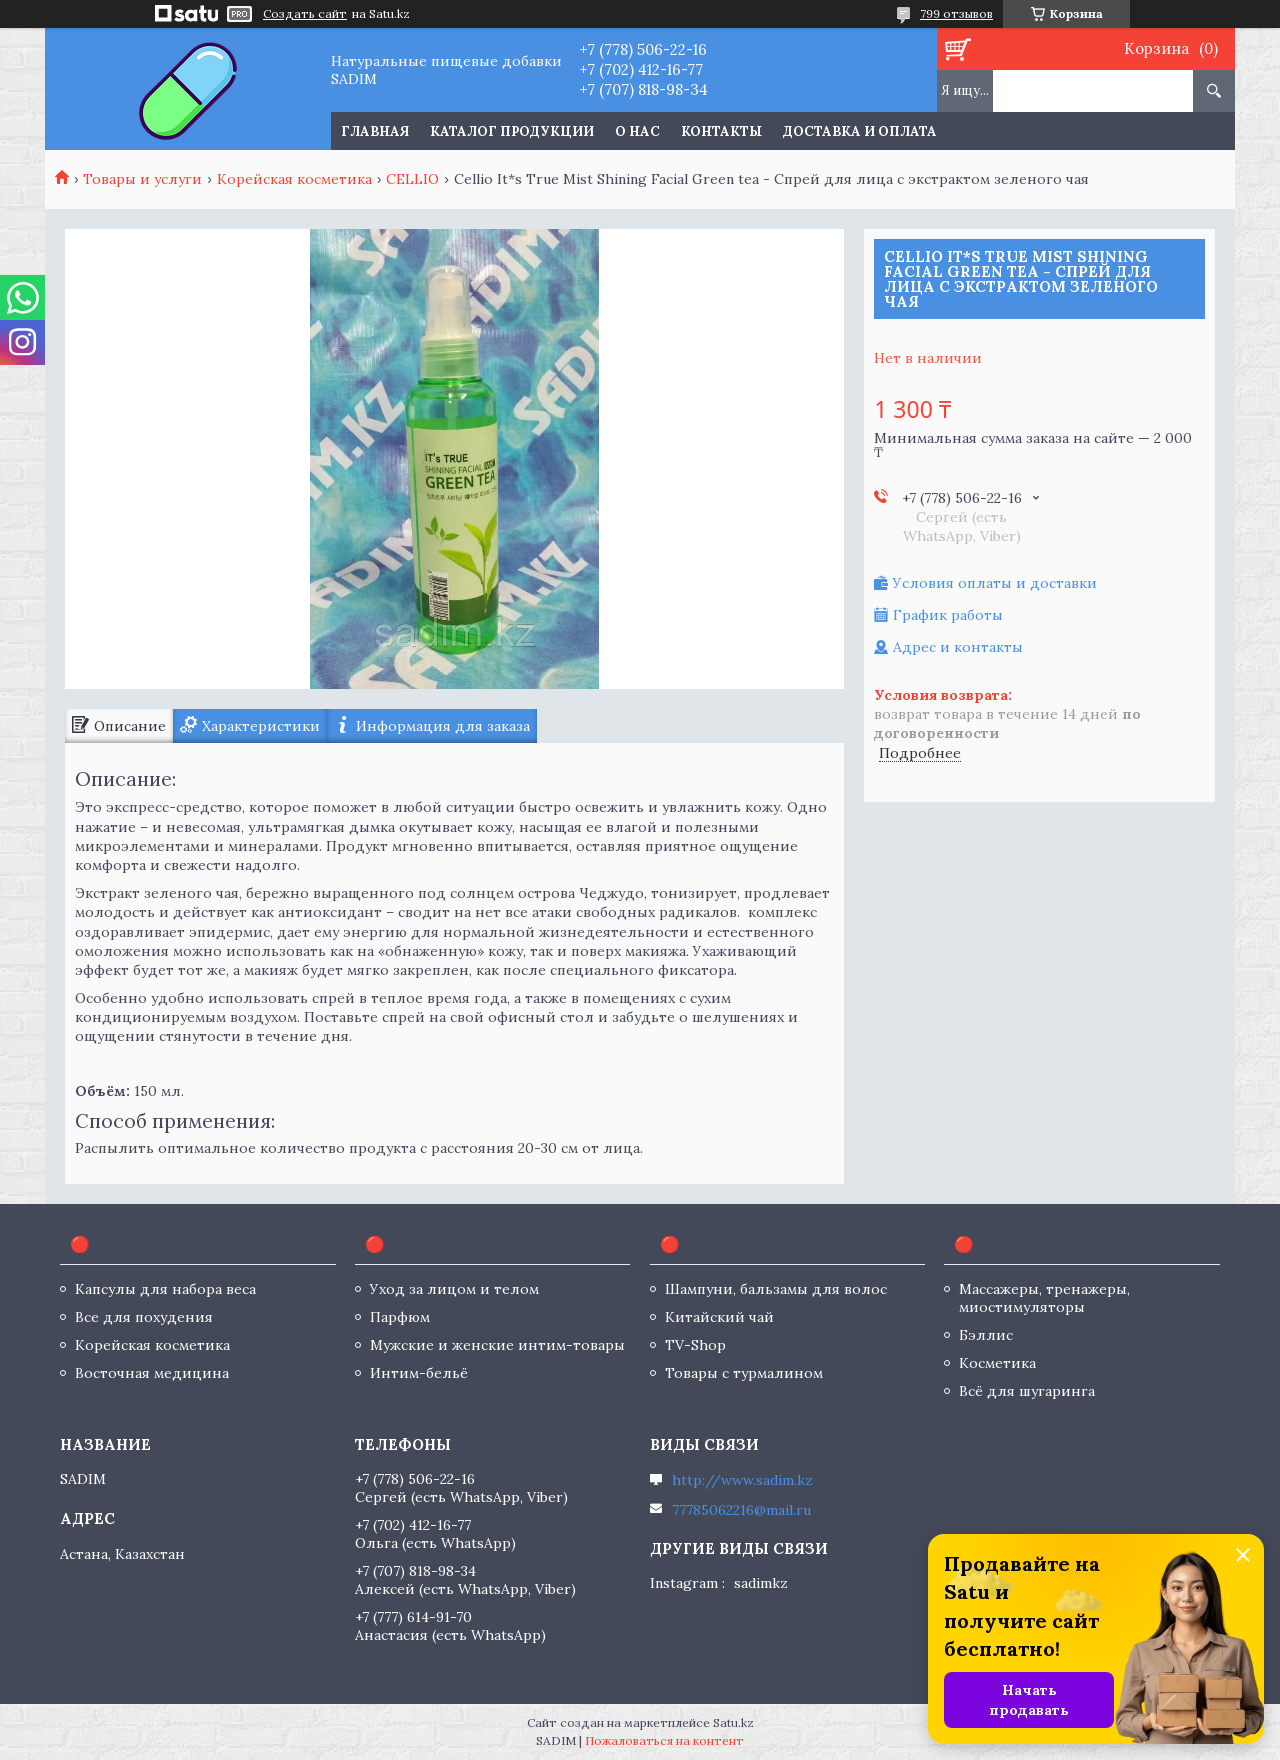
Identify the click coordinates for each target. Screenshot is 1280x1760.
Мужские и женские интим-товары (497, 1345)
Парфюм (400, 1317)
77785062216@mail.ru (741, 1510)
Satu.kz (733, 1722)
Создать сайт (305, 14)
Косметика (997, 1363)
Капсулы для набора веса (165, 1289)
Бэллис (986, 1335)
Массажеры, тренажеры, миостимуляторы (1044, 1298)
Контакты (721, 131)
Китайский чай (719, 1317)
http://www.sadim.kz (742, 1480)
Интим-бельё (419, 1373)
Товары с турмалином (744, 1373)
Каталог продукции (512, 131)
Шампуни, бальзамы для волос (776, 1289)
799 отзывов (956, 13)
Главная (375, 131)
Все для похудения (144, 1317)
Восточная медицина (152, 1373)
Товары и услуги (142, 179)
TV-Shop (695, 1345)
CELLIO (412, 179)
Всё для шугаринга (1027, 1391)
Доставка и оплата (860, 131)
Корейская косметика (294, 179)
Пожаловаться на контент (664, 1740)
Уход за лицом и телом (454, 1289)
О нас (637, 131)
